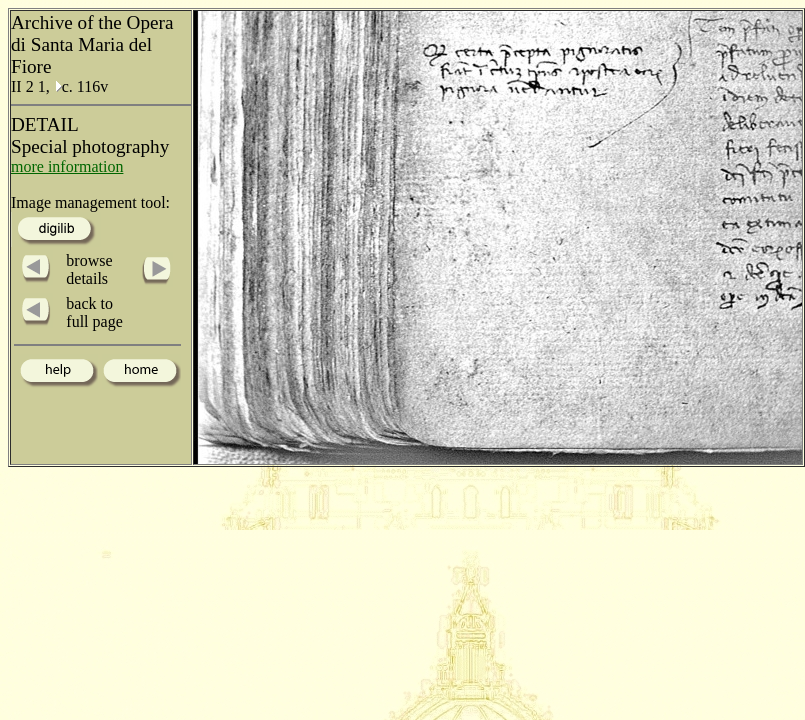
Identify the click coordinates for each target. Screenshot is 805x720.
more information (67, 166)
